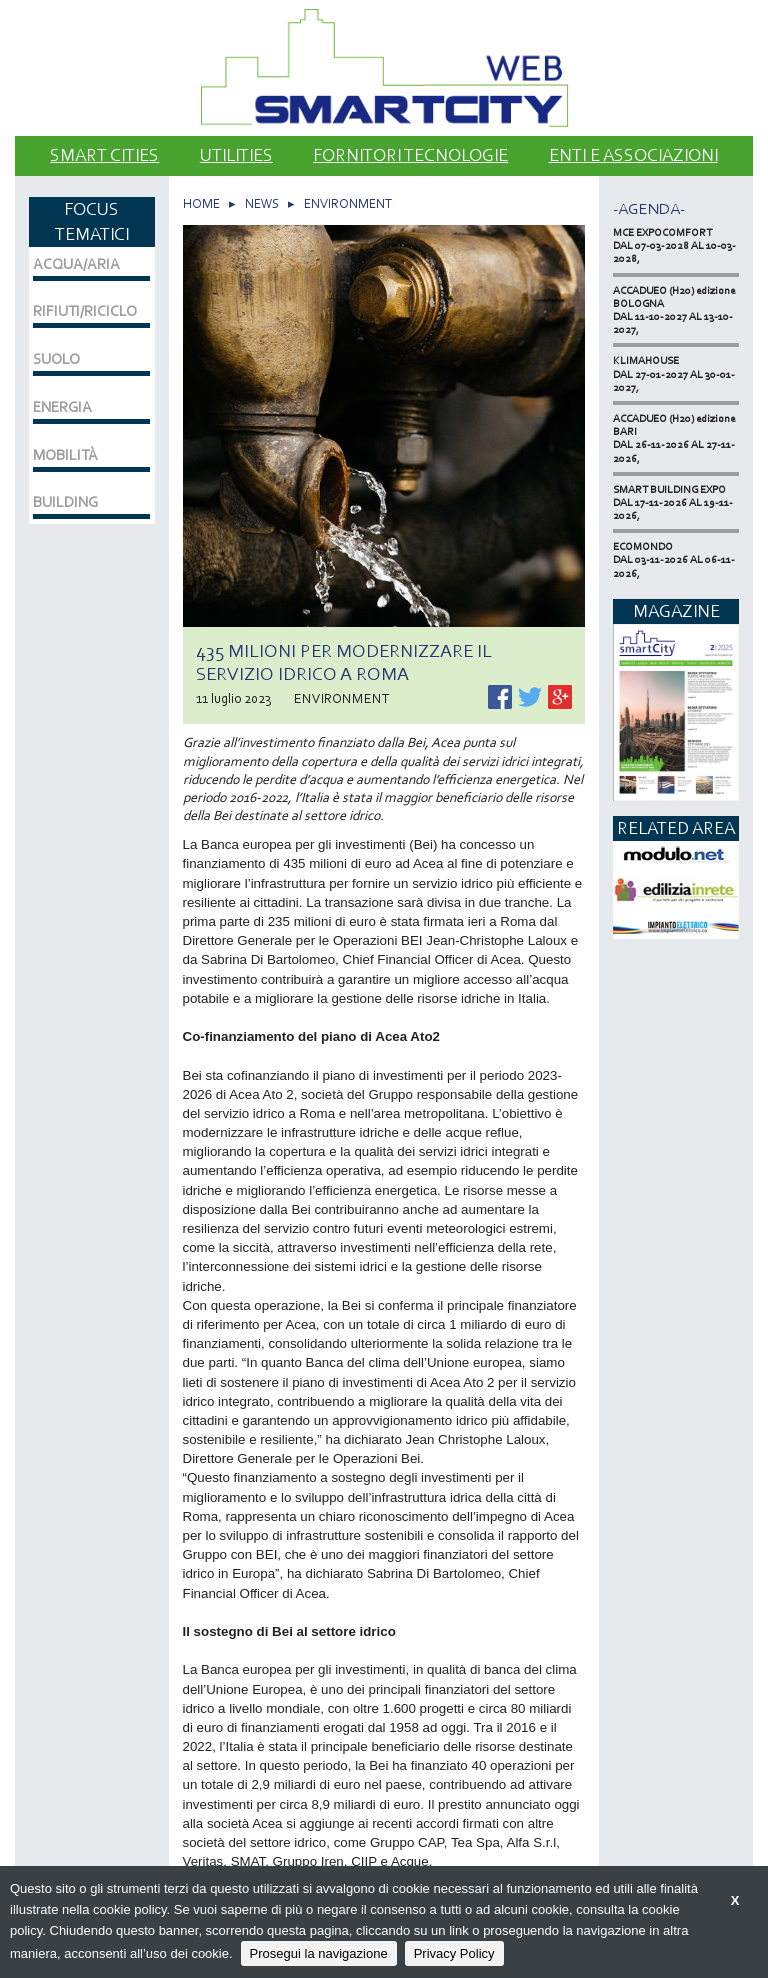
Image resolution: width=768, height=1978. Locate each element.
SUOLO (56, 359)
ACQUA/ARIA (76, 264)
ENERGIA (62, 407)
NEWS (262, 203)
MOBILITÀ (65, 455)
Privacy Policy (454, 1953)
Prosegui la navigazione (319, 1953)
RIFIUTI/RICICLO (85, 311)
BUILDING (65, 502)
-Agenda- (649, 208)
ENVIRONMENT (348, 203)
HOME (201, 203)
